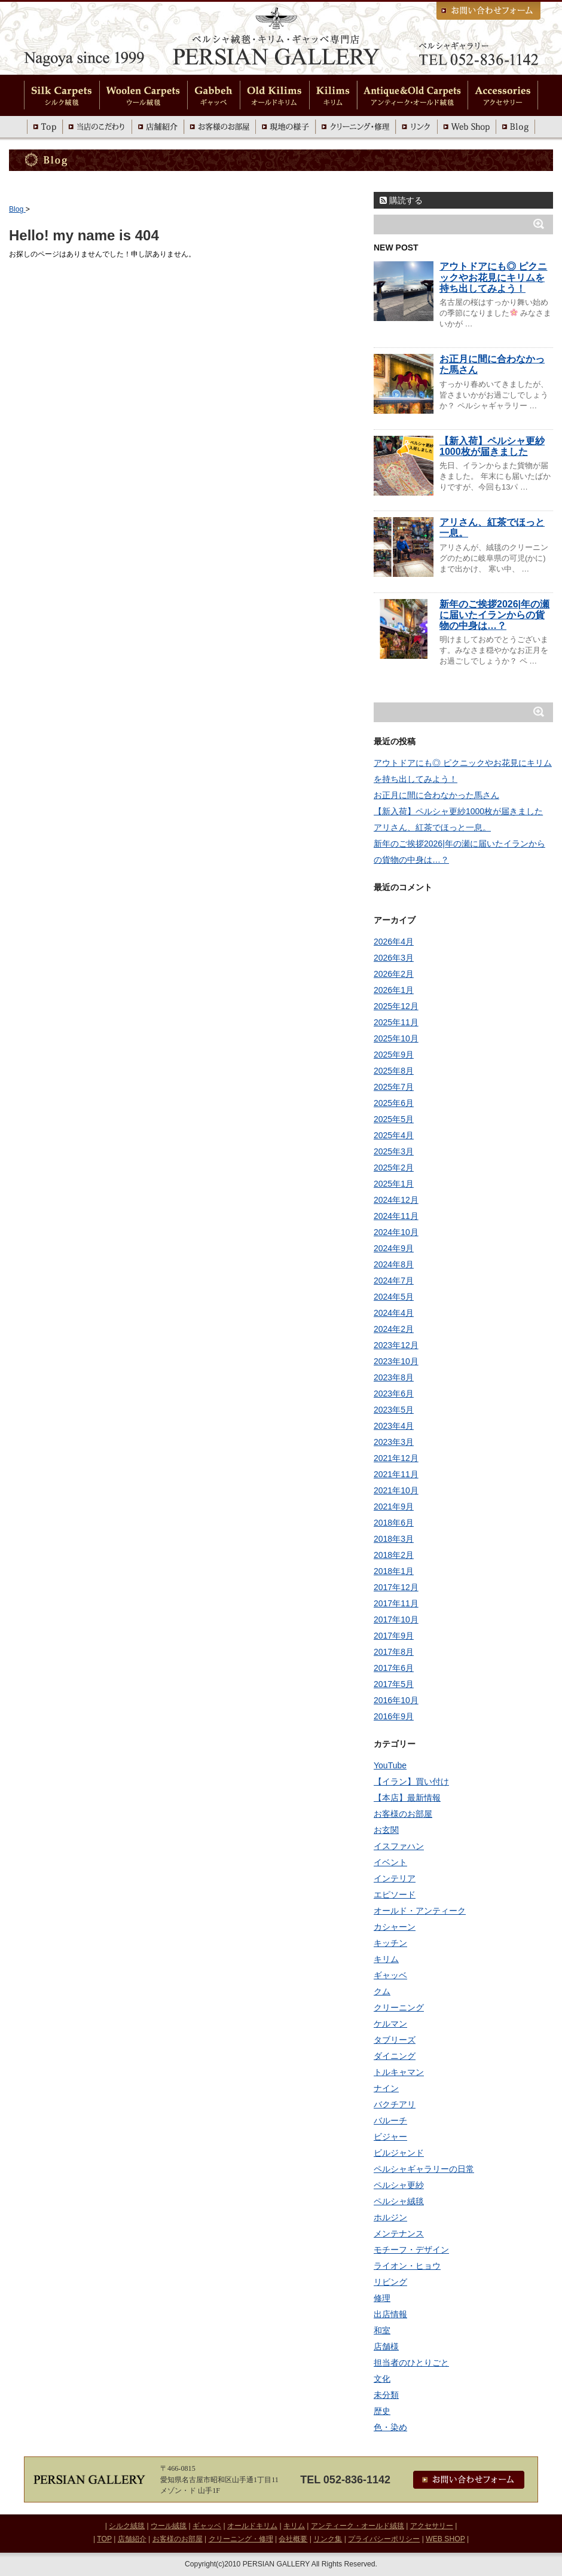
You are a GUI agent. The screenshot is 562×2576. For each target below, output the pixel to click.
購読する (401, 200)
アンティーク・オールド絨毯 (357, 2526)
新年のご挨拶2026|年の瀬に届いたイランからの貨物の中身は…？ (494, 615)
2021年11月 (396, 1474)
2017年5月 (394, 1684)
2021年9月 (394, 1506)
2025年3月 (394, 1151)
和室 (382, 2330)
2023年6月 (394, 1393)
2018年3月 (394, 1539)
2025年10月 (396, 1038)
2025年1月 (394, 1183)
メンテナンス (399, 2233)
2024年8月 (394, 1264)
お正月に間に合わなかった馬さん (436, 795)
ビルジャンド (399, 2153)
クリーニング (399, 2007)
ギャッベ (390, 1975)
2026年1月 (394, 990)
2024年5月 (394, 1296)
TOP (104, 2539)
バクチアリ (395, 2104)
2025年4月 (394, 1135)
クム (382, 1991)
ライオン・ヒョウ (407, 2266)
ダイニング (395, 2056)
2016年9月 (394, 1716)
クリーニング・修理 (241, 2539)
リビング (390, 2282)
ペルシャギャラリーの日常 (424, 2169)
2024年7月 (394, 1280)
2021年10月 (396, 1490)
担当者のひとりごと (411, 2362)
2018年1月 (394, 1571)
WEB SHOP (445, 2539)
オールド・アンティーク (420, 1910)
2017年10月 (396, 1619)
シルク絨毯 (127, 2526)
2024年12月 (396, 1200)
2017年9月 (394, 1635)
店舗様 (386, 2346)
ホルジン (390, 2217)
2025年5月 (394, 1119)
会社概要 (293, 2539)
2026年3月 (394, 957)
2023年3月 (394, 1442)
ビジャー (390, 2136)
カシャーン (395, 1927)
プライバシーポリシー (384, 2539)
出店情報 (390, 2314)
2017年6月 (394, 1668)
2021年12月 (396, 1458)
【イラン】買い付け (411, 1781)
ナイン (386, 2088)
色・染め (390, 2427)
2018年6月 (394, 1522)
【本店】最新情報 (407, 1797)
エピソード (395, 1894)
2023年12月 (396, 1345)
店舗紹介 (132, 2539)
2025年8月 (394, 1070)
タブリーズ (395, 2040)
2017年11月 (396, 1603)
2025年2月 (394, 1167)
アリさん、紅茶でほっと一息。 (432, 827)
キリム (386, 1959)
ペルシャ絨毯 (399, 2201)
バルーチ (390, 2120)
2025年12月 (396, 1006)
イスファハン (399, 1846)
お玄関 (386, 1830)
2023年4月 (394, 1426)
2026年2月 (394, 974)
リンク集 (327, 2539)
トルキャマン (399, 2072)
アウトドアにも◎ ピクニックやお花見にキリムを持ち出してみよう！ (493, 277)
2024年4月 (394, 1313)
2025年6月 (394, 1103)
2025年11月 (396, 1022)
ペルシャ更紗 (399, 2185)
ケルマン (390, 2023)
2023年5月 (394, 1409)
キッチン (390, 1943)
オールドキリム (252, 2526)
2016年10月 (396, 1700)
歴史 (382, 2411)
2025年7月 (394, 1087)
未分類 (386, 2395)
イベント (390, 1862)
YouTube (390, 1765)
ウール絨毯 (169, 2526)
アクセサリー (431, 2526)
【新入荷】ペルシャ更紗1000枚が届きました (492, 446)
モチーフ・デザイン (411, 2249)
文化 (382, 2379)
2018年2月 (394, 1555)
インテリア (395, 1878)
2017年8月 (394, 1652)
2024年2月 (394, 1329)
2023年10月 (396, 1361)
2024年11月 (396, 1216)
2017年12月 (396, 1587)
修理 (382, 2298)
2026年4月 (394, 941)
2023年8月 (394, 1377)
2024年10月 (396, 1232)
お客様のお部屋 (403, 1814)
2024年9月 (394, 1248)
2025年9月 (394, 1054)
